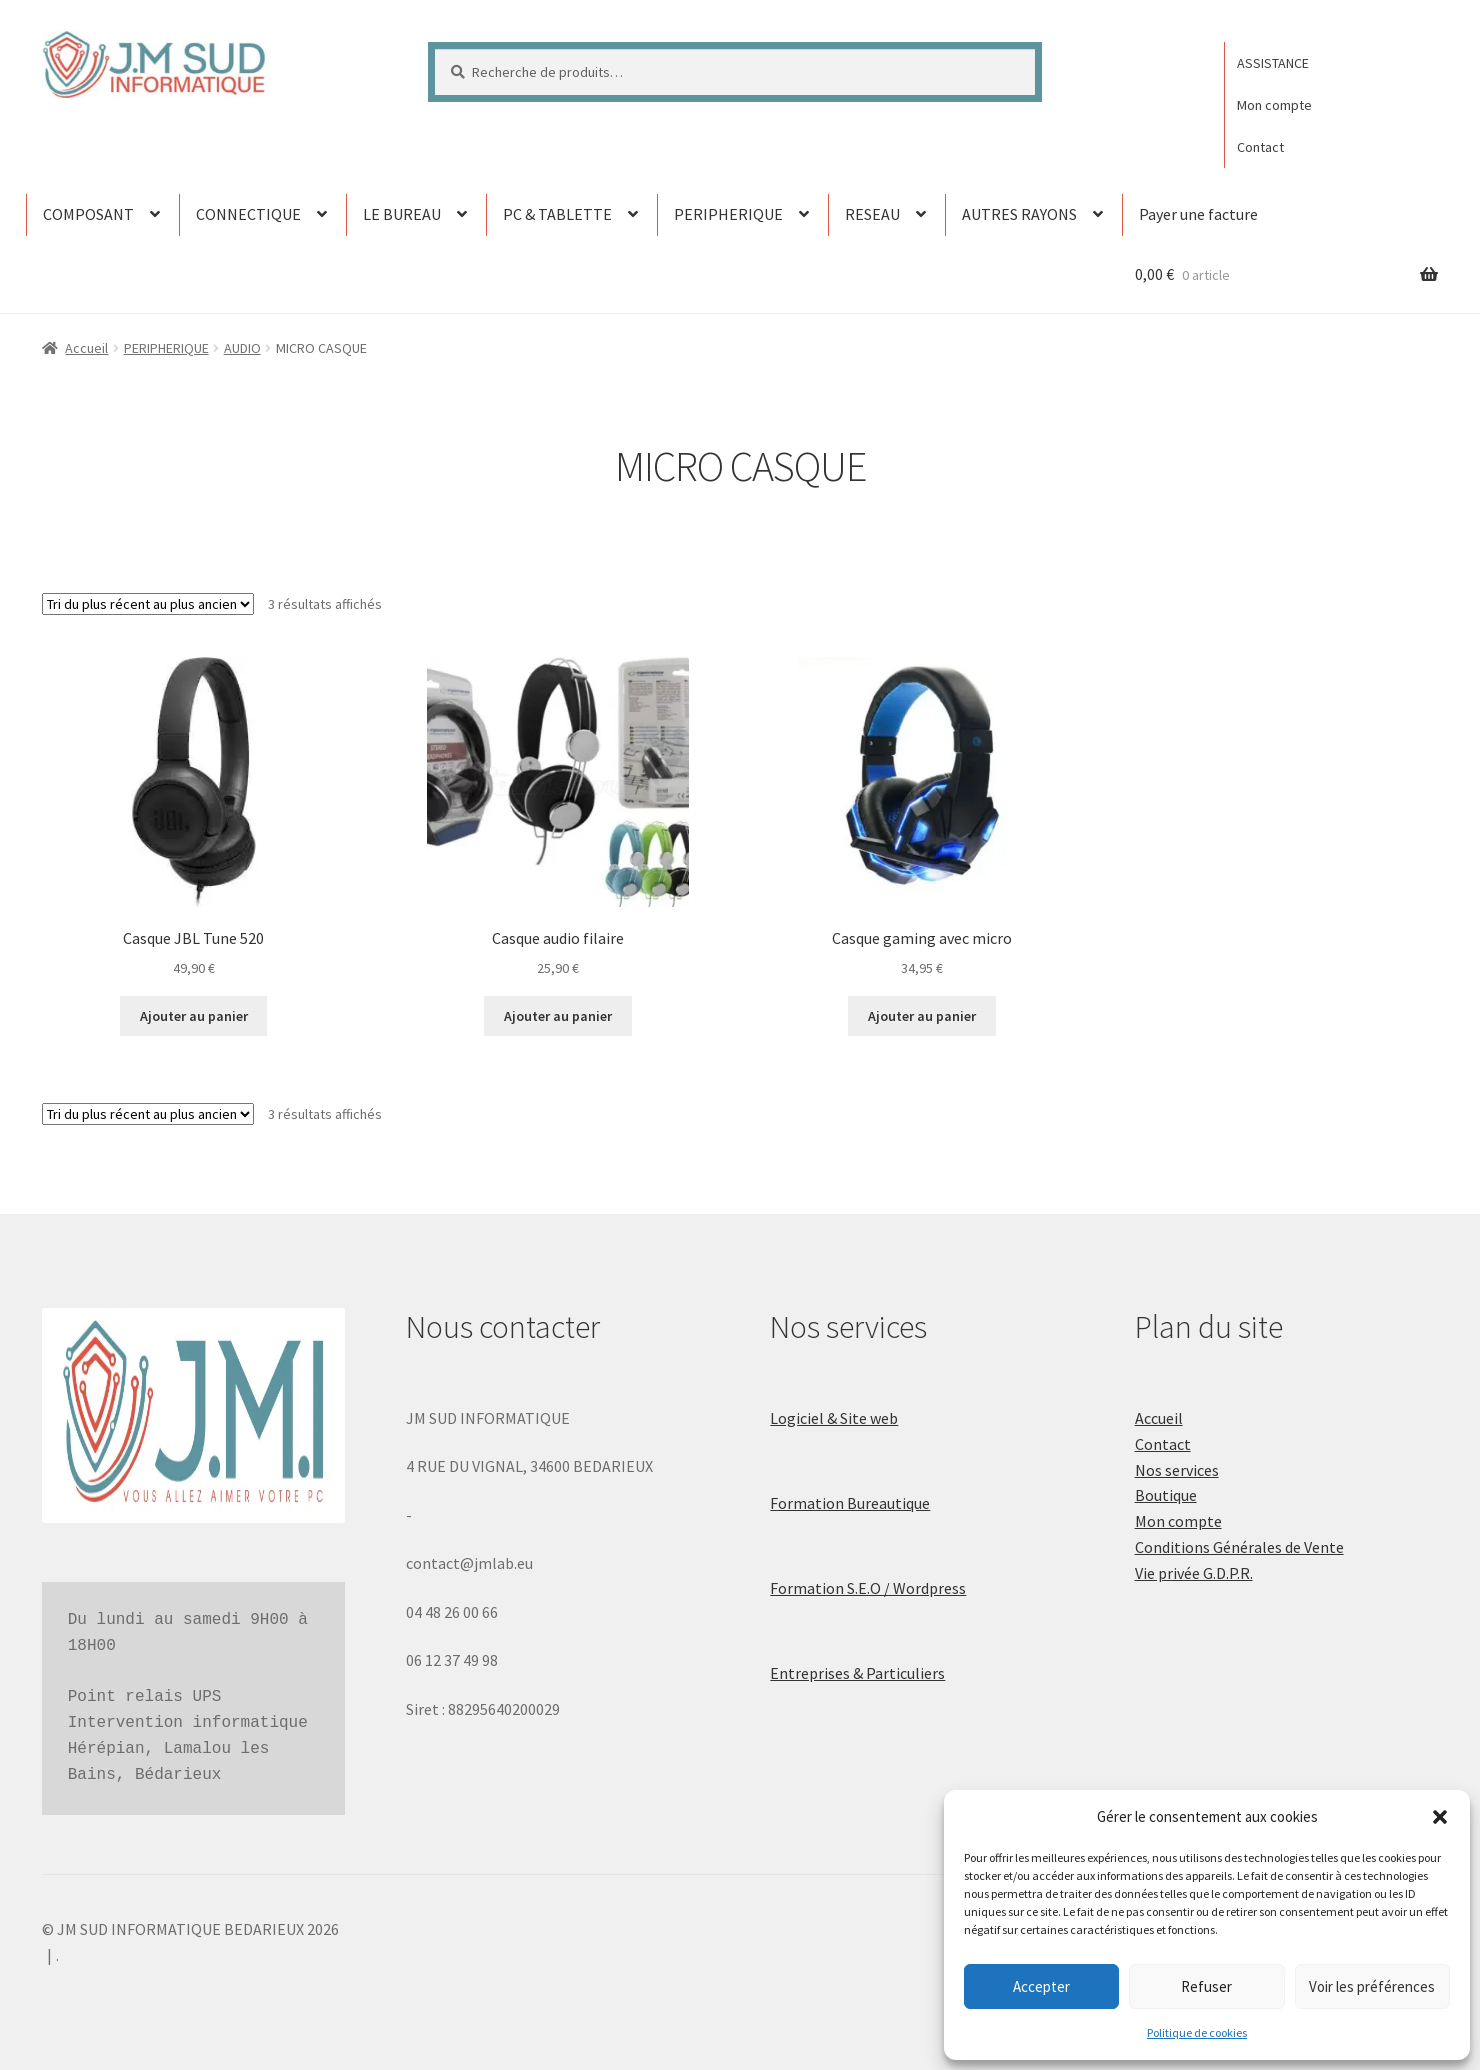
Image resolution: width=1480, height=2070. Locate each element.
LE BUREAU (402, 214)
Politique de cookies (1197, 2032)
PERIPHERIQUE (728, 214)
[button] (1440, 1817)
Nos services (1177, 1470)
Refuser (1206, 1986)
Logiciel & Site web (834, 1418)
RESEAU (872, 214)
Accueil (86, 348)
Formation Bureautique (850, 1503)
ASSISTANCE (1273, 63)
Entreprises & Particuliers (857, 1673)
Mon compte (1274, 105)
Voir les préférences (1372, 1986)
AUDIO (242, 348)
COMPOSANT (88, 214)
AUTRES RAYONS (1019, 214)
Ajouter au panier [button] (194, 1016)
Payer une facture (1198, 214)
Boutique (1166, 1495)
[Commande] (148, 604)
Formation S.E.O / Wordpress (868, 1588)
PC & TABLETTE (557, 214)
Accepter (1041, 1986)
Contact (1260, 147)
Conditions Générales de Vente (1239, 1547)
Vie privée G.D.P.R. (1194, 1573)
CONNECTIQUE (248, 214)
